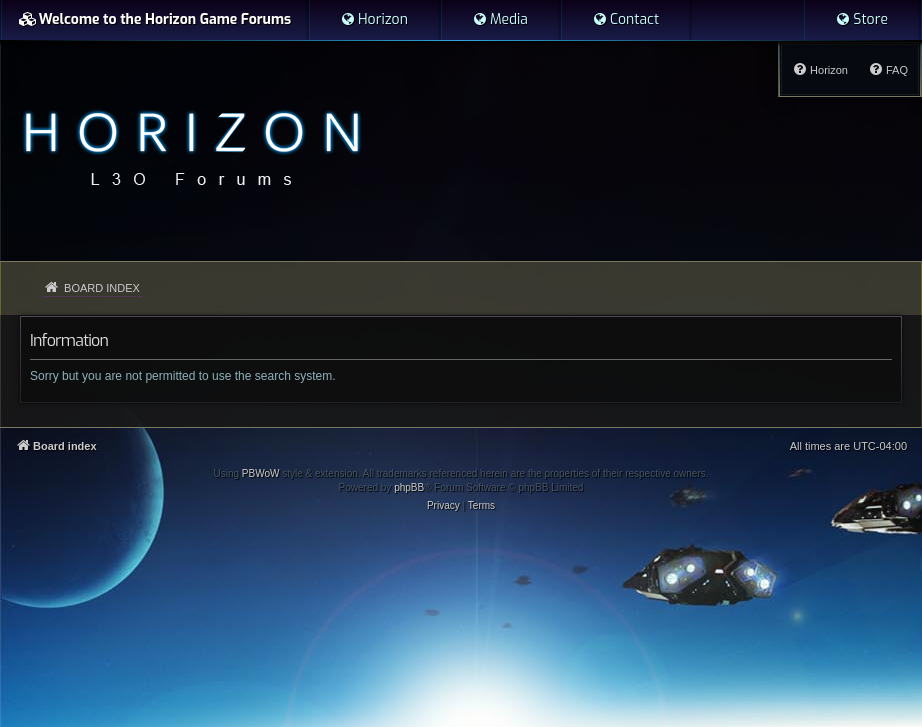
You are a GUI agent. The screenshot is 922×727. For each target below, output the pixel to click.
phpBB (409, 487)
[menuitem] (374, 20)
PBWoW (261, 473)
